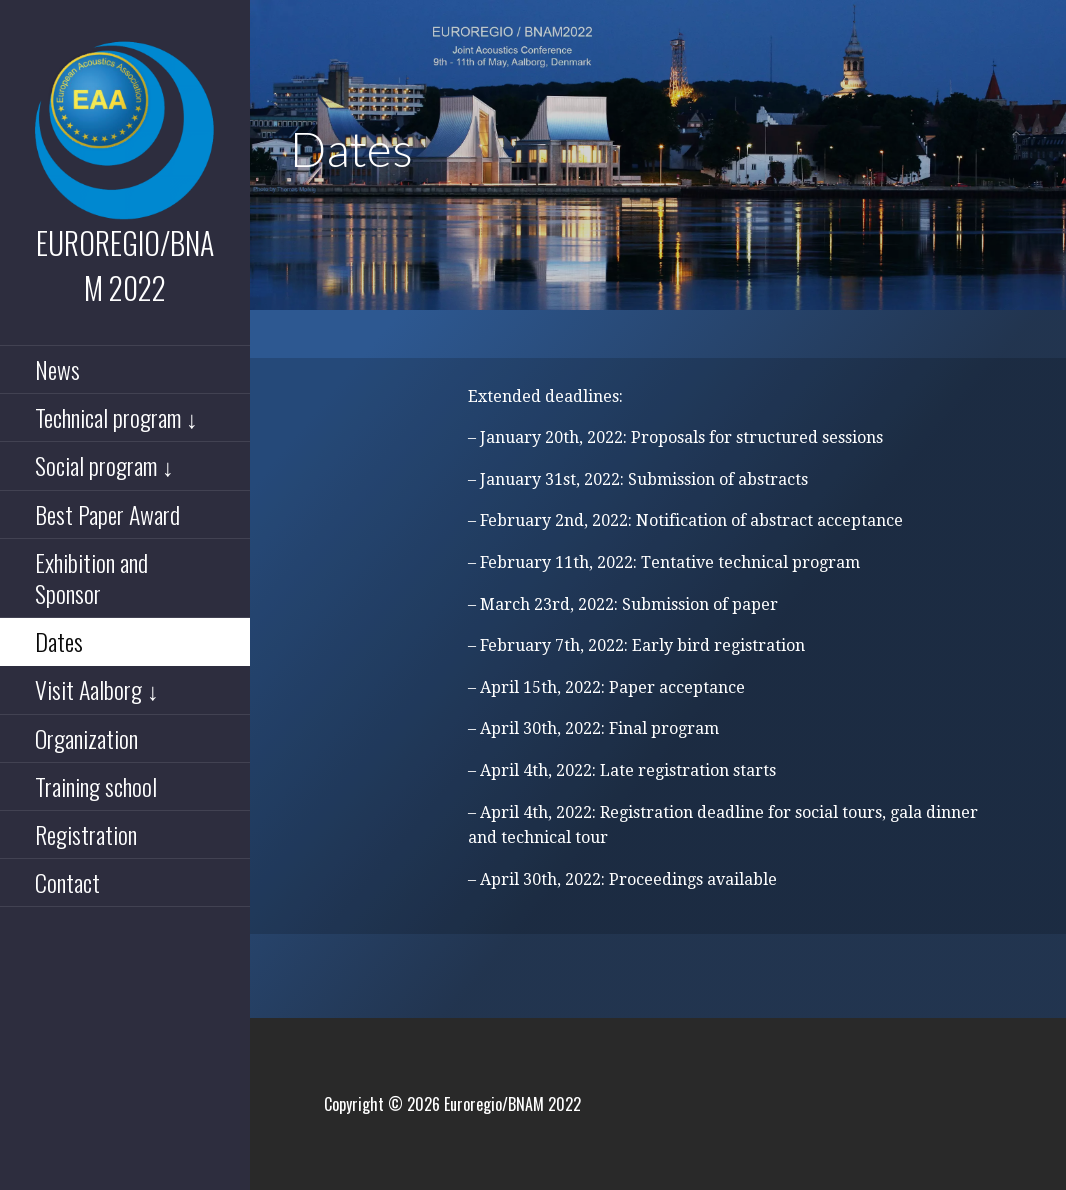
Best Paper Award (107, 514)
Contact (67, 882)
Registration (86, 834)
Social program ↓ (104, 465)
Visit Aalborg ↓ (97, 689)
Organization (86, 738)
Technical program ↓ (116, 417)
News (57, 369)
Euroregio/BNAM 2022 (125, 265)
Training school (96, 786)
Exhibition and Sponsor (91, 577)
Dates (59, 641)
